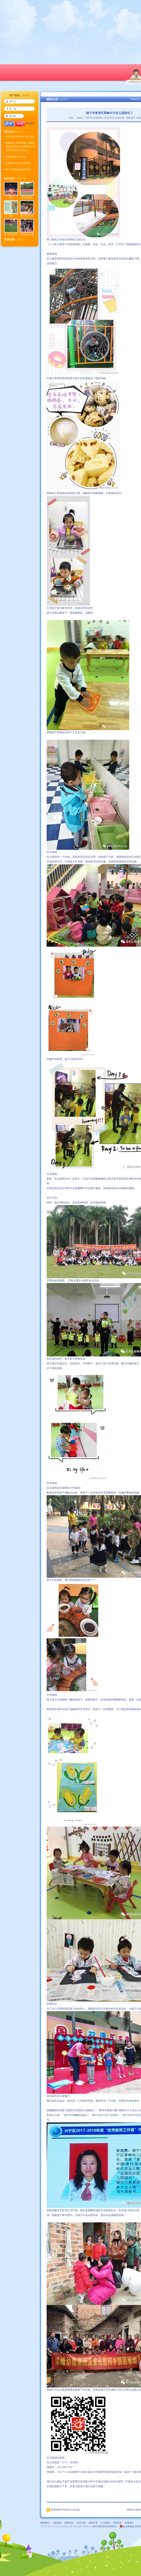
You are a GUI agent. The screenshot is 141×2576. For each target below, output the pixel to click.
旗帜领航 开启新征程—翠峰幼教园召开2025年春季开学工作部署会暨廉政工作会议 (20, 147)
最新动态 (68, 2522)
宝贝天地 (81, 2522)
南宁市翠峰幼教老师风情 (18, 169)
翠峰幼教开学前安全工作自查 (65, 2509)
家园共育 (93, 2522)
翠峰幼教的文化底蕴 (16, 156)
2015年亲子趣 (27, 234)
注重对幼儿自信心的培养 (18, 163)
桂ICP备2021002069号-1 (105, 2526)
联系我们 (129, 2522)
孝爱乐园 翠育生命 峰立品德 (20, 136)
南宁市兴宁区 (26, 216)
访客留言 (117, 2522)
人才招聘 (105, 2522)
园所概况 (44, 2522)
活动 (11, 197)
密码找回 (30, 123)
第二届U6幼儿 (11, 234)
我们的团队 (26, 197)
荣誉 (11, 216)
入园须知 (57, 2522)
